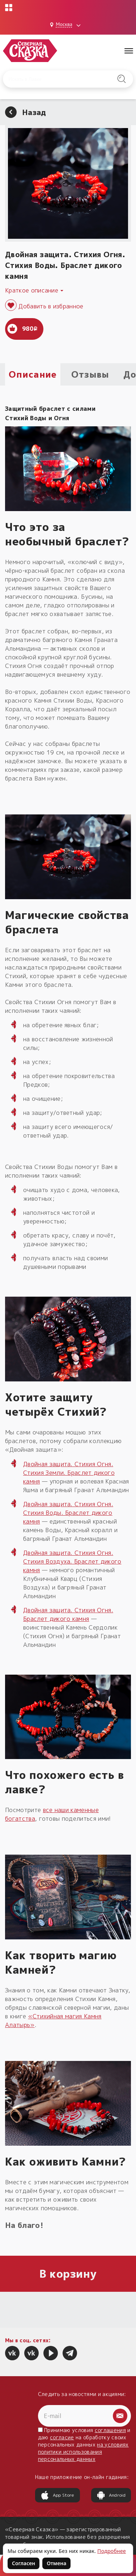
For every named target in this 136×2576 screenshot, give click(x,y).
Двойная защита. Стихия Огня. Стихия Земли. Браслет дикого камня (69, 1472)
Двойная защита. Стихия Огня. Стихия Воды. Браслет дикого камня (68, 1512)
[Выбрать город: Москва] (66, 24)
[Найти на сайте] (121, 79)
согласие (62, 2437)
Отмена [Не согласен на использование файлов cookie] (56, 2563)
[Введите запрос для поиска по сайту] (59, 79)
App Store (58, 2495)
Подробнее (111, 2551)
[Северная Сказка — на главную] (30, 51)
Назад (25, 112)
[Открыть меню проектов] (8, 7)
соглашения (110, 2430)
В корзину (68, 2273)
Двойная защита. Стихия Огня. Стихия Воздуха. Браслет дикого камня (72, 1561)
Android (111, 2495)
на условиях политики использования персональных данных (83, 2451)
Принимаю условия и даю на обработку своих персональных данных (84, 2444)
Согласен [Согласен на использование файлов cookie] (23, 2563)
